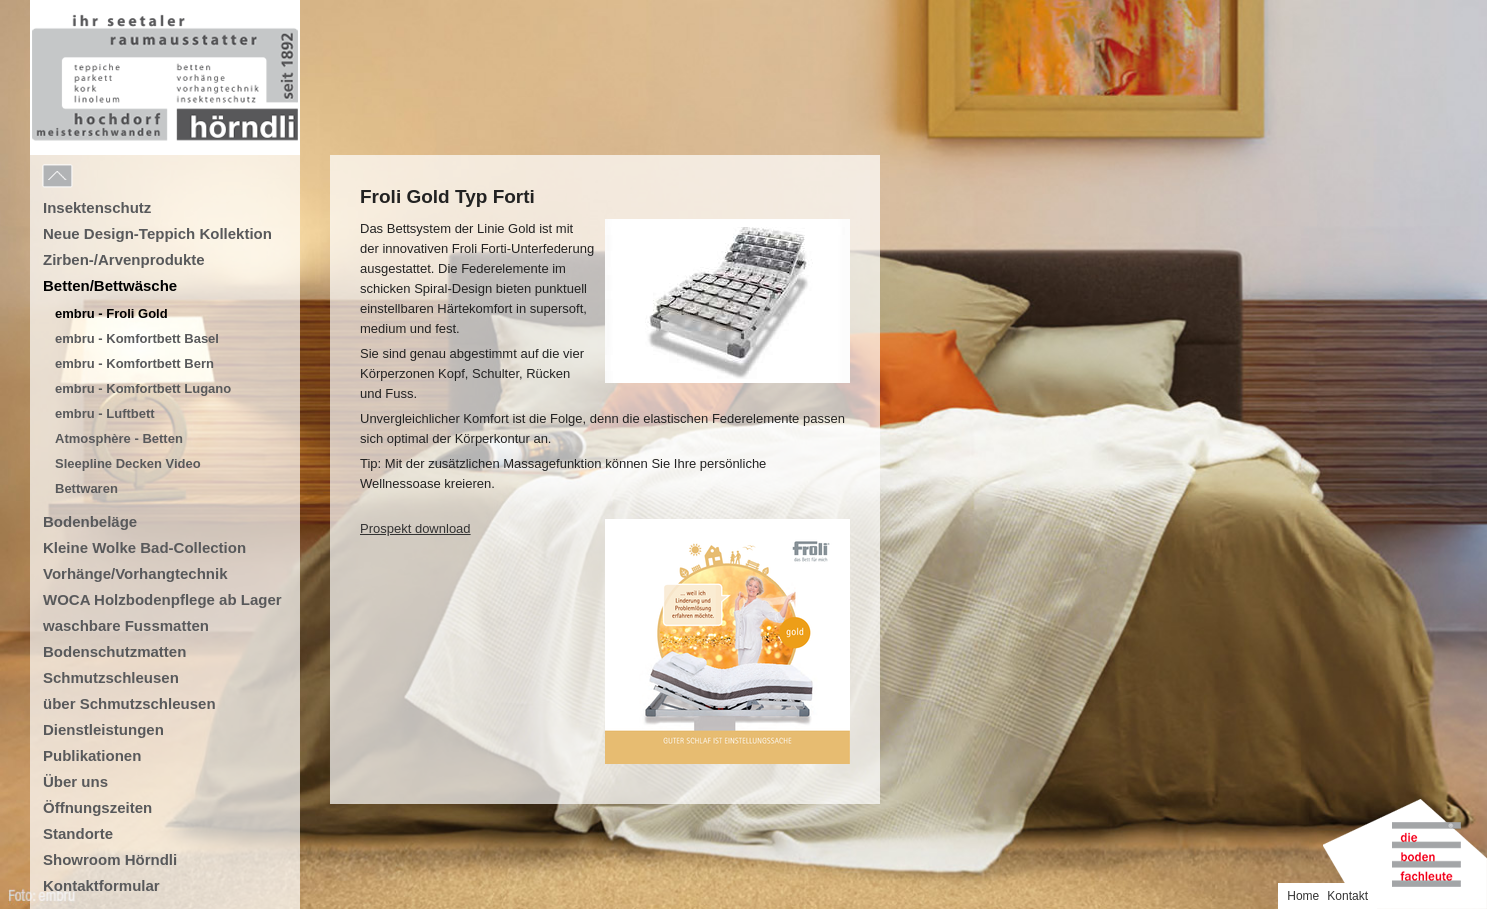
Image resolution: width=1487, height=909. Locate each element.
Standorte (78, 833)
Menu (102, 177)
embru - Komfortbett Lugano (143, 388)
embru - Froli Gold (111, 313)
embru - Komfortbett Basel (137, 338)
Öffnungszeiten (97, 807)
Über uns (75, 781)
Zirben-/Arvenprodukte (124, 259)
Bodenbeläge (90, 521)
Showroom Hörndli (110, 859)
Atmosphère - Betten (119, 438)
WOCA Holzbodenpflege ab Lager (162, 599)
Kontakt (1347, 896)
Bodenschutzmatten (114, 651)
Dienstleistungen (103, 729)
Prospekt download (415, 528)
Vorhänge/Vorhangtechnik (135, 573)
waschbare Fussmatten (126, 625)
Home (1303, 896)
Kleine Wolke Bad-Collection (144, 547)
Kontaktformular (101, 885)
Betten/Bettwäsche (110, 285)
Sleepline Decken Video (128, 463)
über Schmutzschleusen (129, 703)
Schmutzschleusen (111, 677)
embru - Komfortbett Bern (134, 363)
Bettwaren (86, 488)
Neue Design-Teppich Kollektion (157, 233)
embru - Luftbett (105, 413)
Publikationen (92, 755)
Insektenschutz (97, 207)
